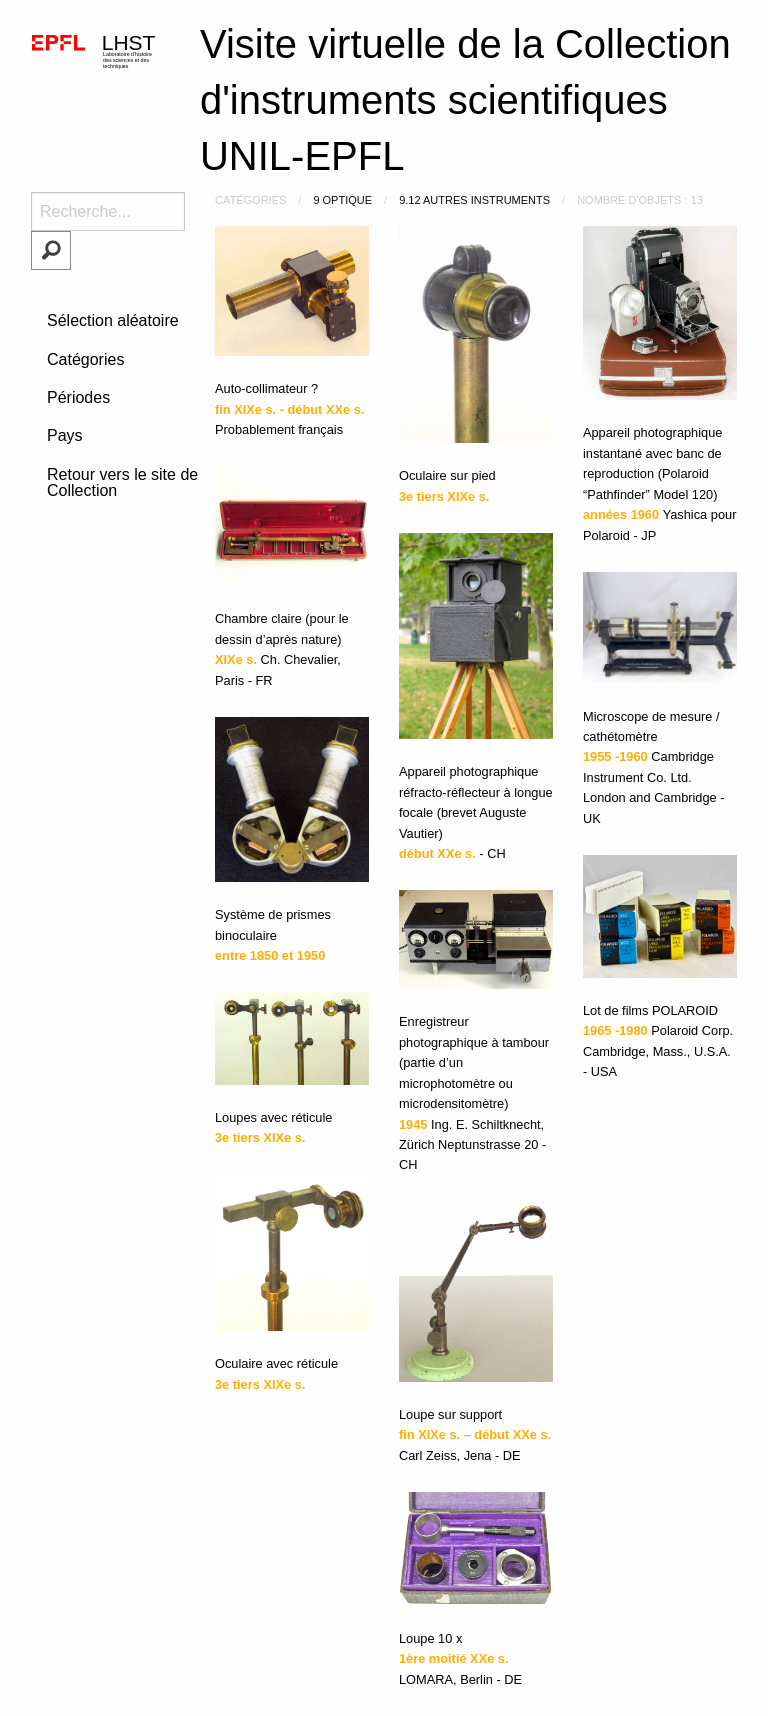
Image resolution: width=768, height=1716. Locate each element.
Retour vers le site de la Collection (131, 482)
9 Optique (342, 200)
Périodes (78, 397)
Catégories (85, 359)
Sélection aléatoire (113, 320)
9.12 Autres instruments (474, 200)
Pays (65, 435)
